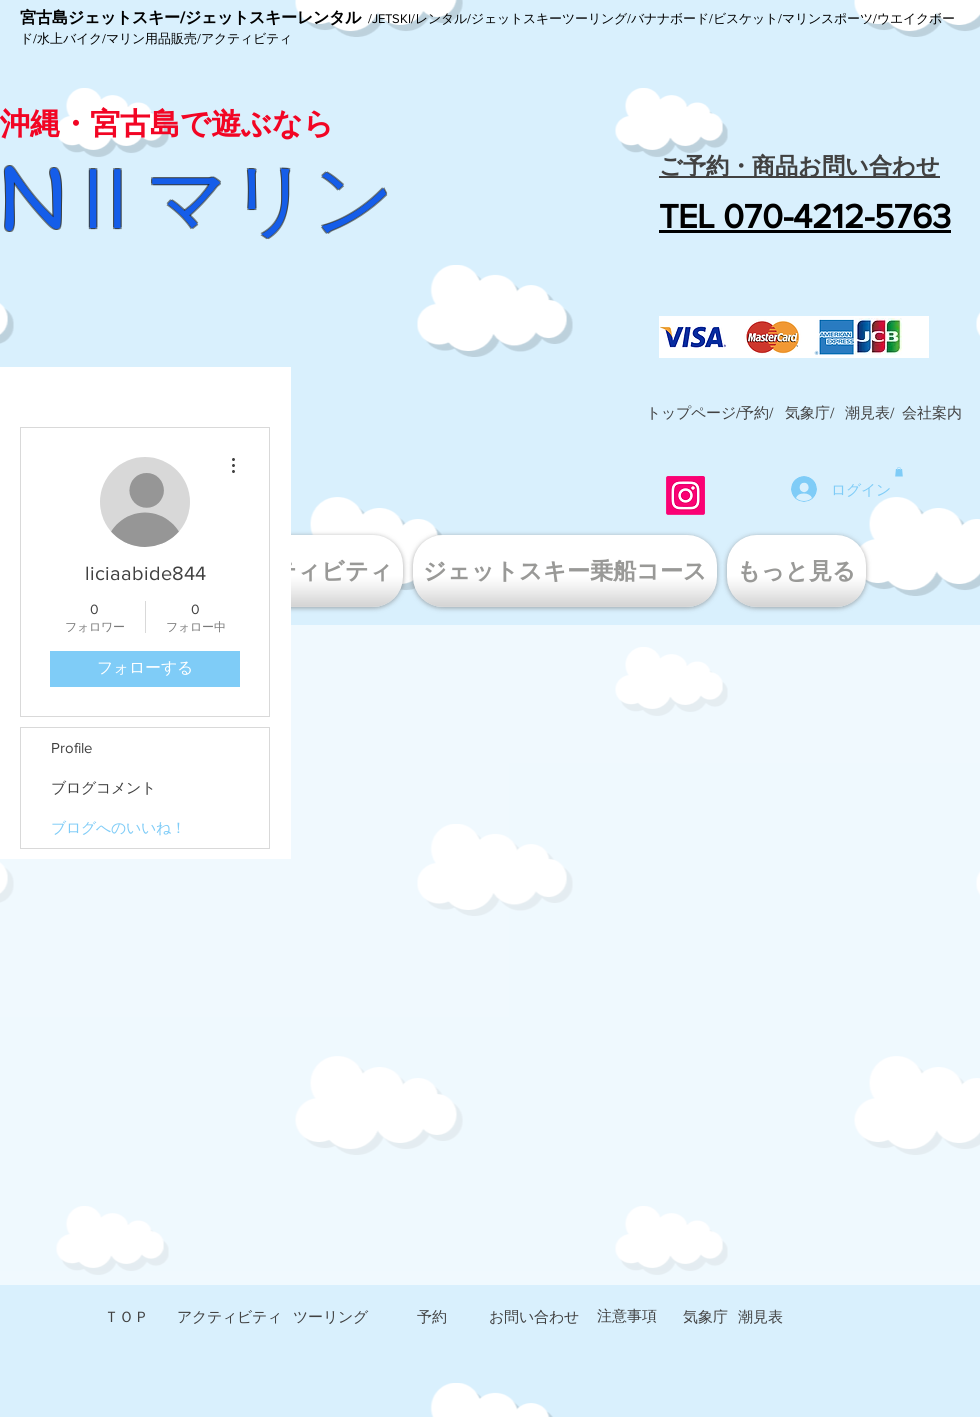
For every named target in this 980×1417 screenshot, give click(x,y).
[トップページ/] (693, 412)
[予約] (432, 1317)
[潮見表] (760, 1317)
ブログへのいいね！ (118, 827)
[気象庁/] (809, 412)
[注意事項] (627, 1316)
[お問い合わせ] (534, 1317)
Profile (71, 747)
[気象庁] (705, 1317)
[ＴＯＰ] (126, 1317)
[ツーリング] (330, 1317)
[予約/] (755, 412)
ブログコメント (103, 787)
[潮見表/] (869, 412)
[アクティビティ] (229, 1317)
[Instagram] (685, 495)
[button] (932, 412)
